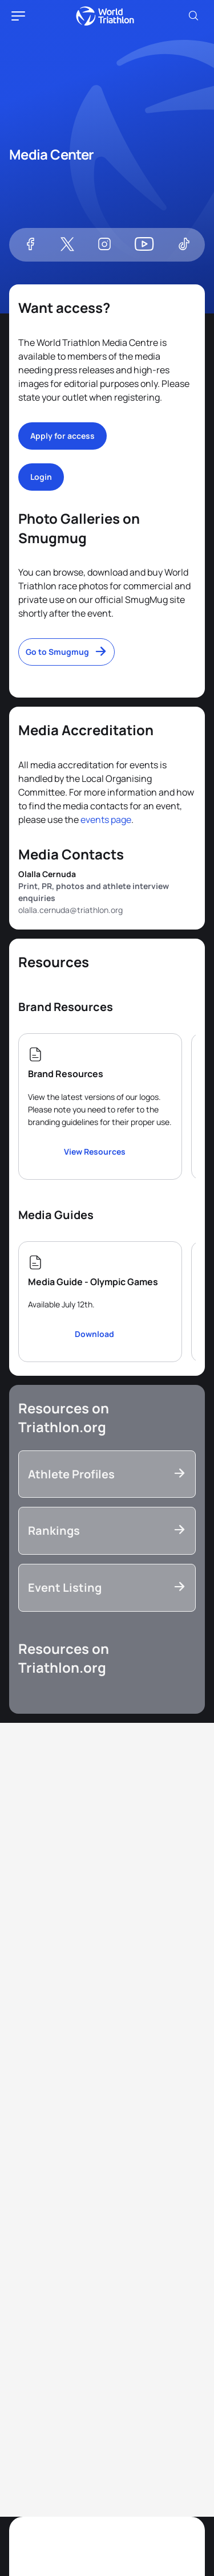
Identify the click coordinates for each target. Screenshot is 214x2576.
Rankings (54, 1530)
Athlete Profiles (71, 1474)
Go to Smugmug (57, 651)
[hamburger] (18, 16)
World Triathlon (105, 16)
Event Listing (65, 1587)
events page (105, 819)
